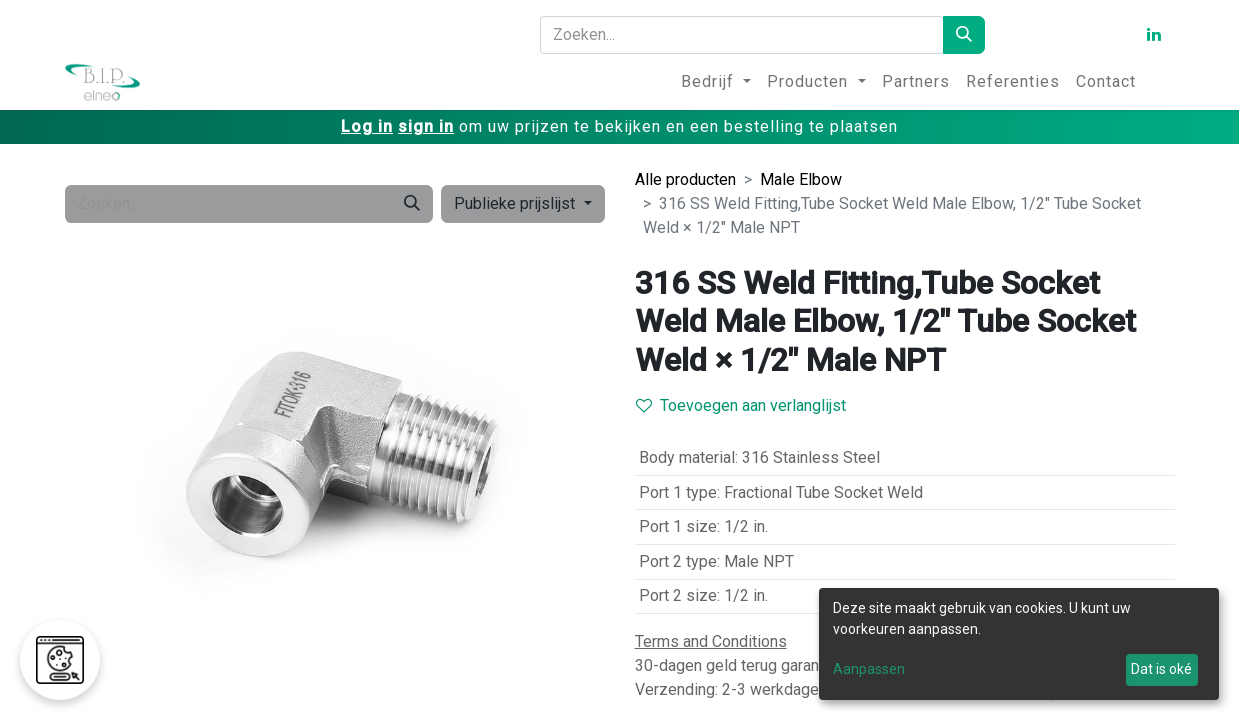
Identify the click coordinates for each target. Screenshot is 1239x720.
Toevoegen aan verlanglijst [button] (741, 405)
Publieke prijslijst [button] (516, 203)
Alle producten (685, 179)
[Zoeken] (964, 35)
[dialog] (1019, 644)
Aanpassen (869, 669)
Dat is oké (1161, 669)
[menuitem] (716, 82)
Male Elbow (801, 179)
